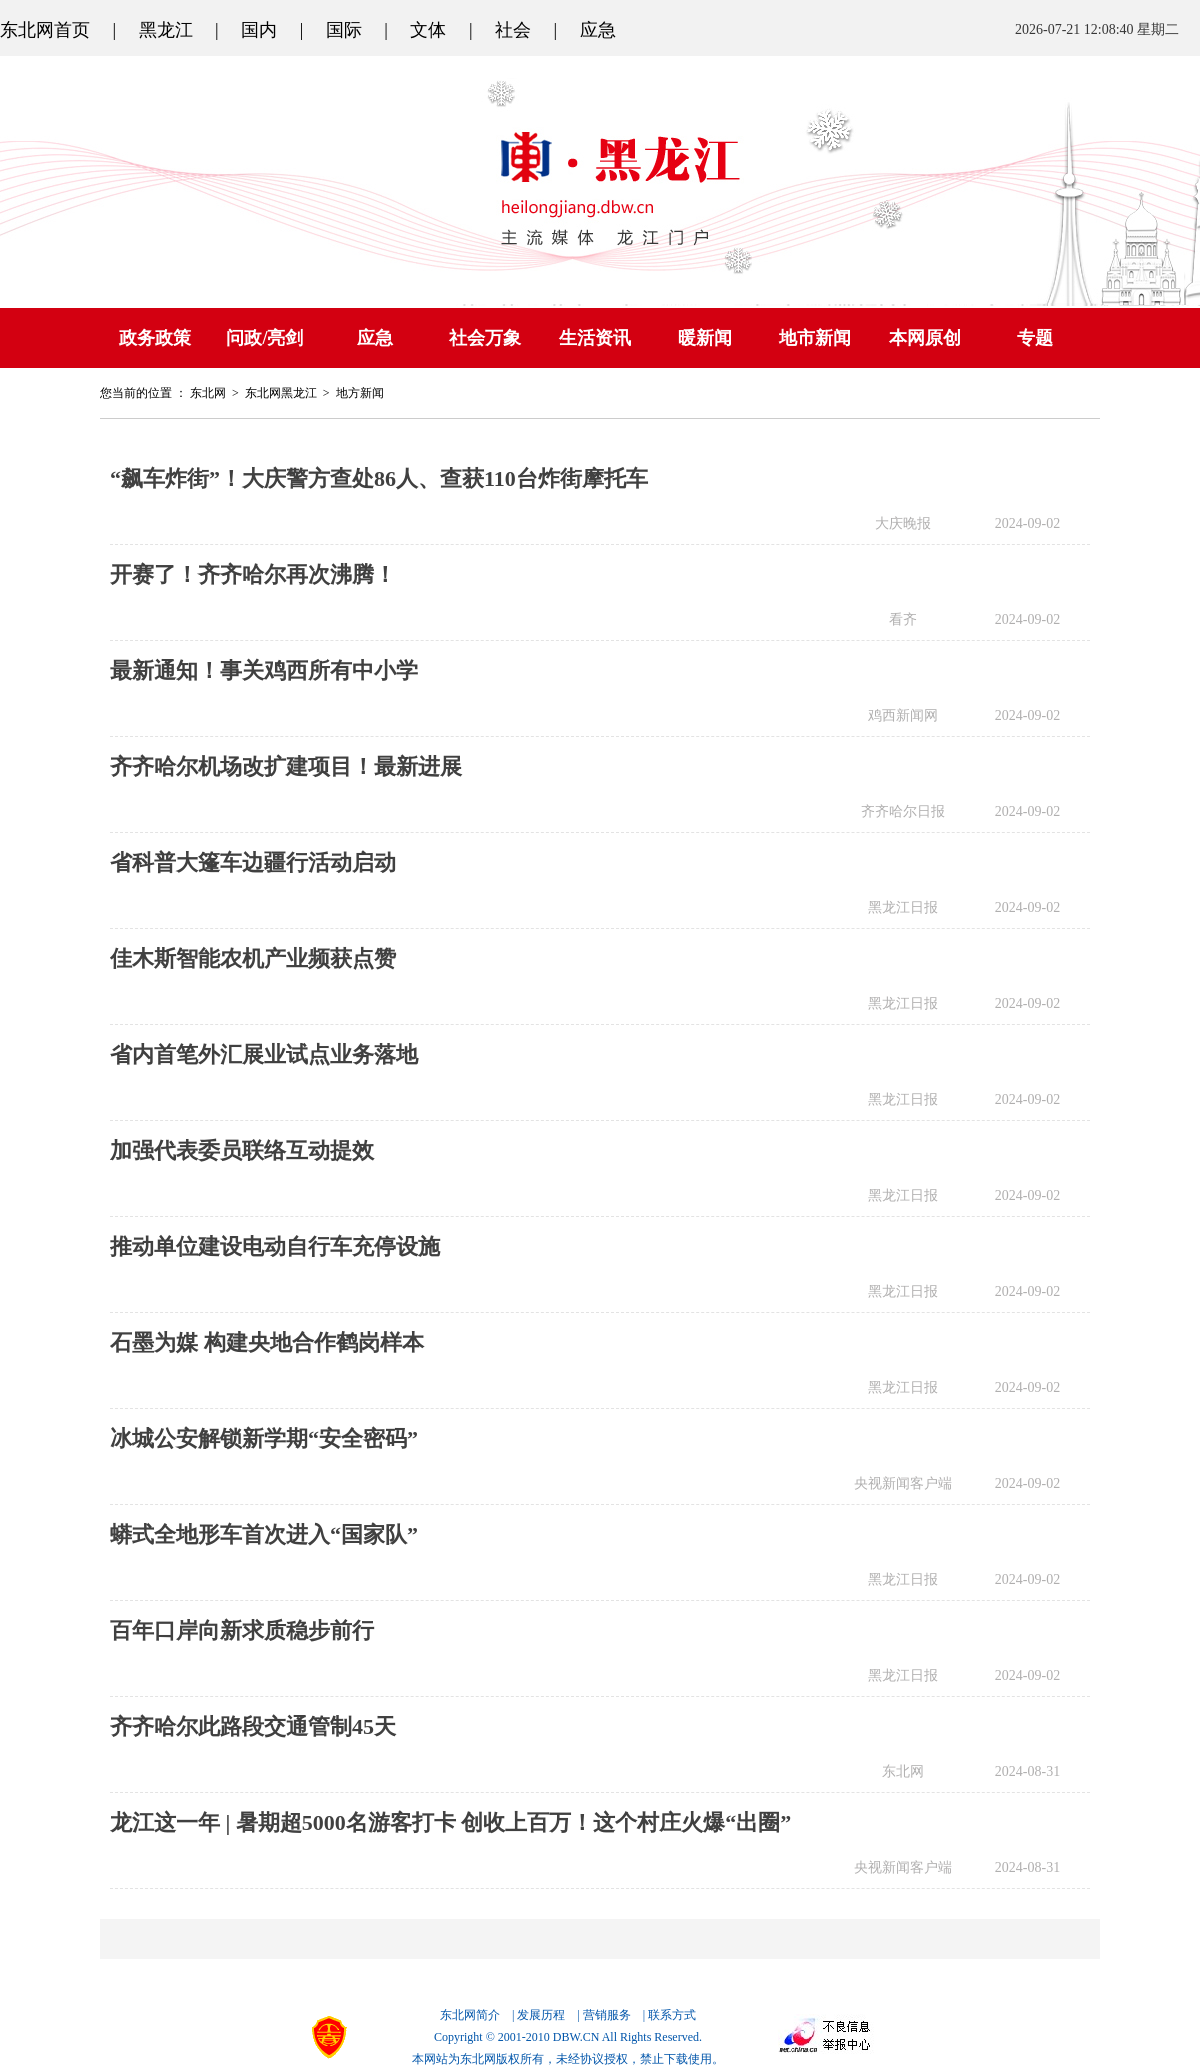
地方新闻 (360, 393)
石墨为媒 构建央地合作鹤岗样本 (267, 1342)
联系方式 (672, 2015)
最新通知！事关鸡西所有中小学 (264, 670)
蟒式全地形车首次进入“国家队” (264, 1534)
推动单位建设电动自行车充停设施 (275, 1246)
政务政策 (155, 338)
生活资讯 (595, 338)
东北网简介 (470, 2015)
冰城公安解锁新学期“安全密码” (264, 1438)
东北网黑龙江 (281, 393)
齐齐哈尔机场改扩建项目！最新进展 (286, 766)
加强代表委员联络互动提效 (242, 1150)
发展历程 (541, 2015)
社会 (513, 30)
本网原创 (925, 338)
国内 (259, 30)
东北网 (208, 393)
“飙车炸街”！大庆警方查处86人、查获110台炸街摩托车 (379, 478)
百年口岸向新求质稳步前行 (242, 1630)
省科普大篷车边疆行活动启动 (253, 862)
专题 (1035, 338)
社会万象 (485, 338)
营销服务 (607, 2015)
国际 (344, 30)
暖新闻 (705, 338)
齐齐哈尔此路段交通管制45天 (253, 1726)
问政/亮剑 (264, 338)
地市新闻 (815, 338)
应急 (598, 30)
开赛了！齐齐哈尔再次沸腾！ (253, 574)
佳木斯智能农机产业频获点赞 (253, 958)
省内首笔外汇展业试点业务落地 (264, 1054)
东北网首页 (45, 30)
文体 (428, 30)
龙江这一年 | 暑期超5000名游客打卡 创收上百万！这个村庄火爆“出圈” (450, 1822)
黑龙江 (166, 30)
